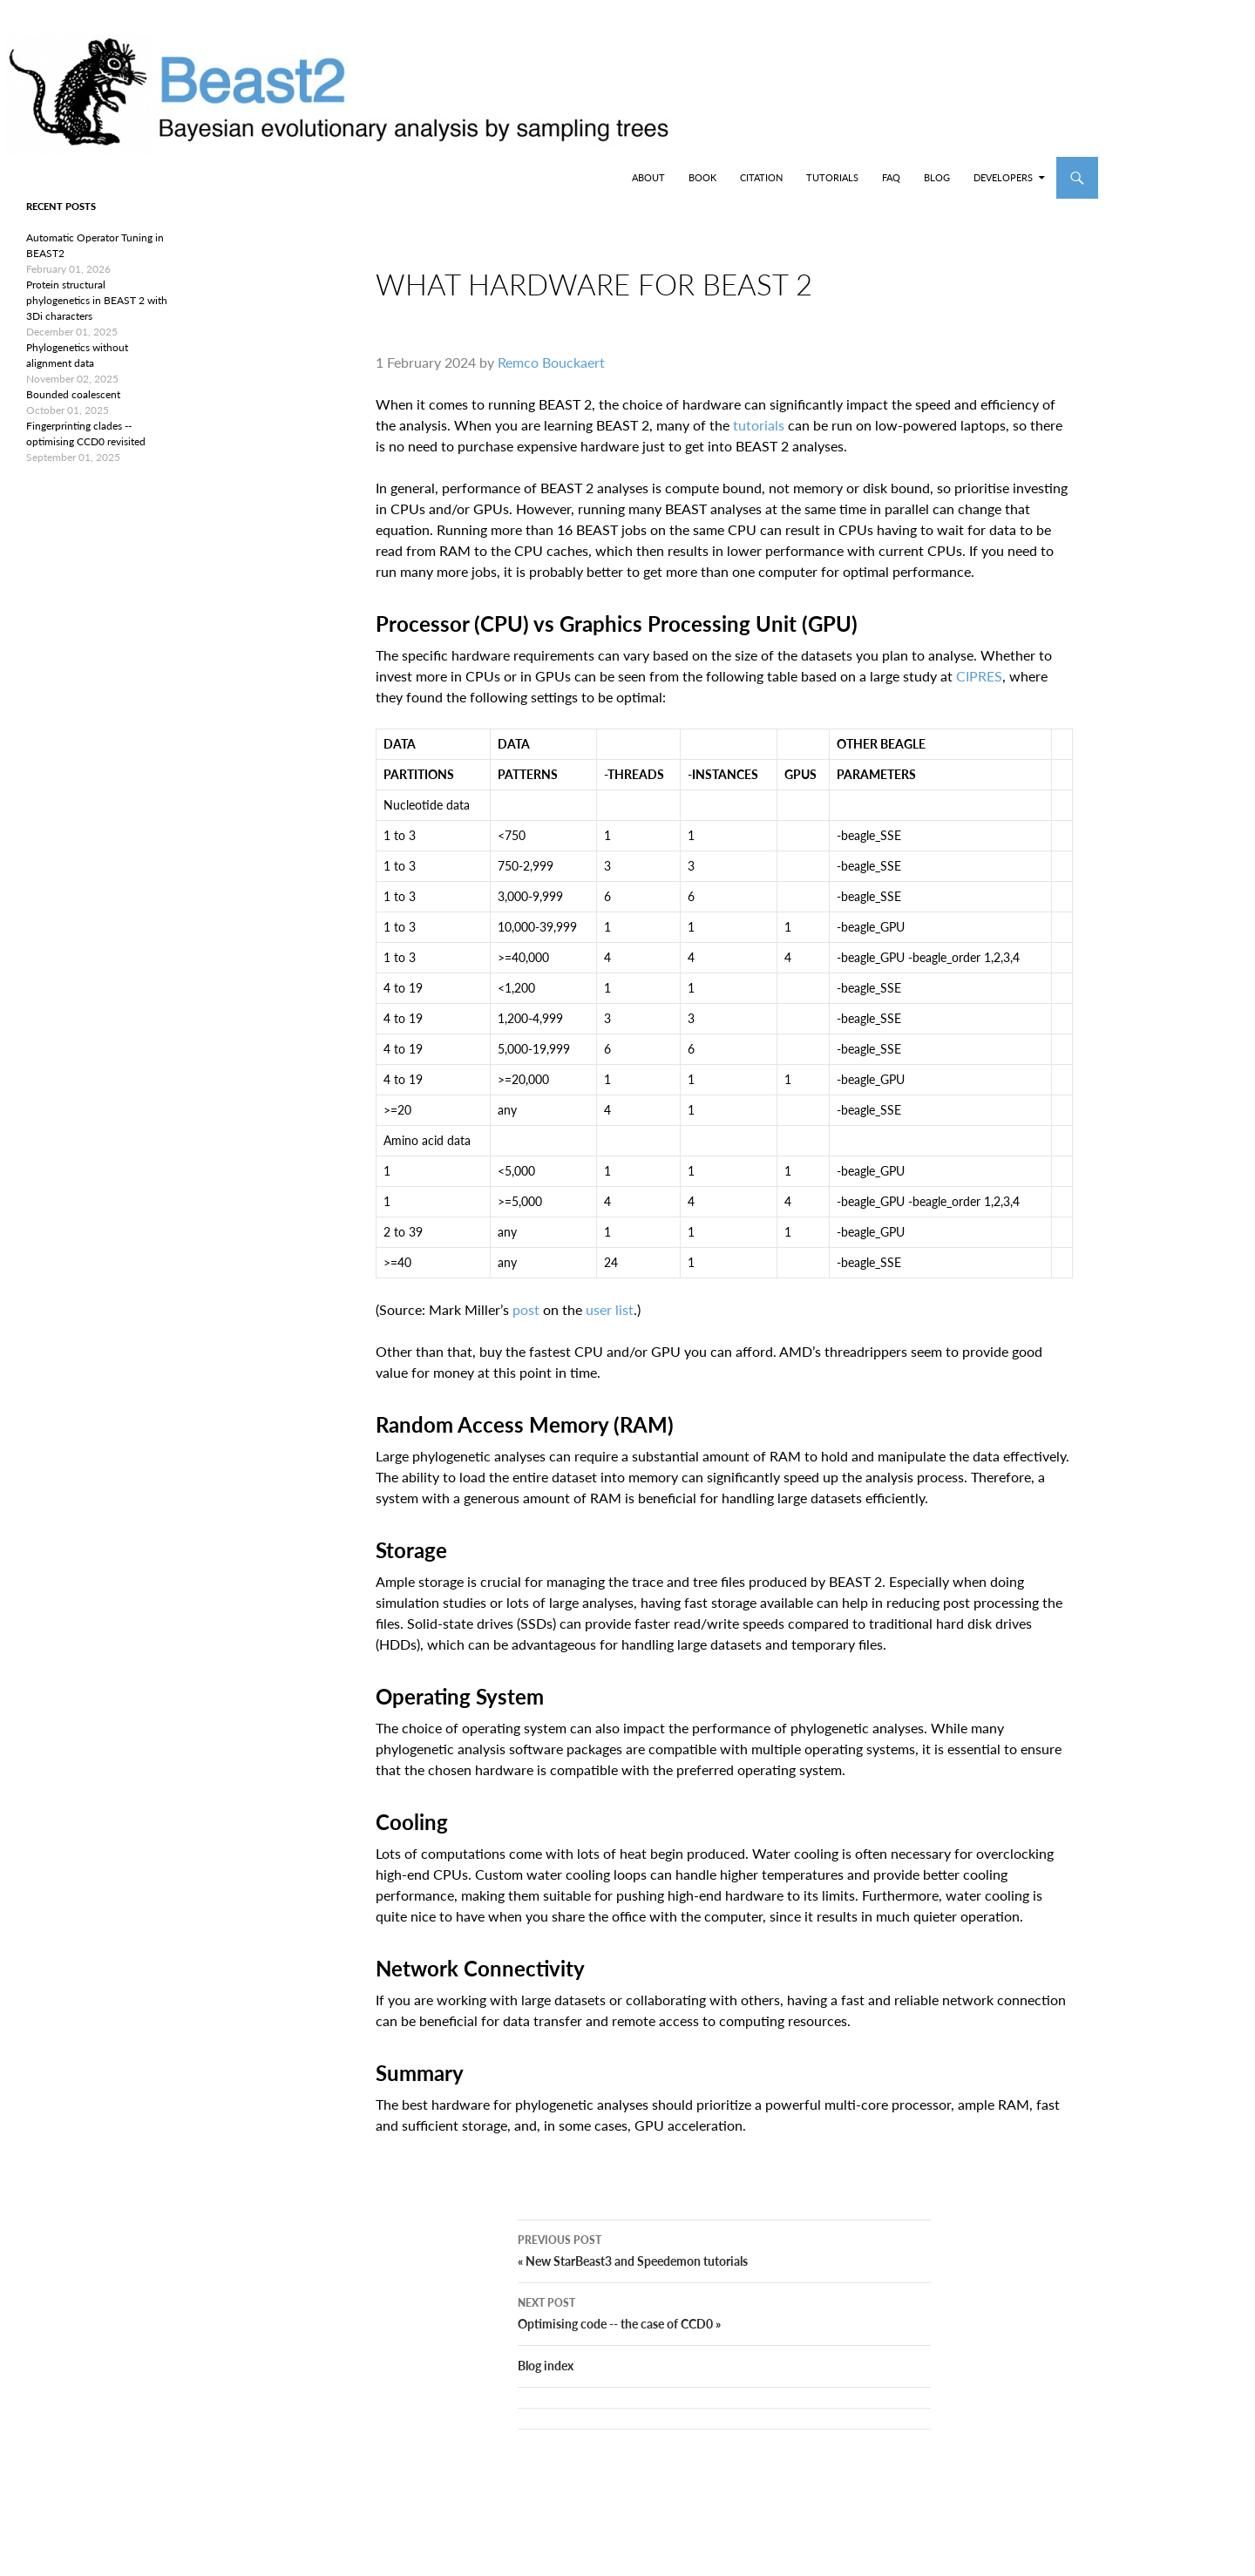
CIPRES (979, 689)
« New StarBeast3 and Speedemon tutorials (724, 2277)
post (525, 1323)
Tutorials (832, 177)
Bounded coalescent (73, 394)
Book (702, 177)
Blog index (545, 2393)
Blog (937, 177)
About (648, 177)
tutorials (758, 438)
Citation (761, 177)
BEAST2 (103, 178)
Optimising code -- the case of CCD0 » (724, 2340)
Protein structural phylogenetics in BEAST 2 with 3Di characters (96, 300)
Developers (1003, 177)
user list (610, 1323)
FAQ (891, 177)
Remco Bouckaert (551, 376)
